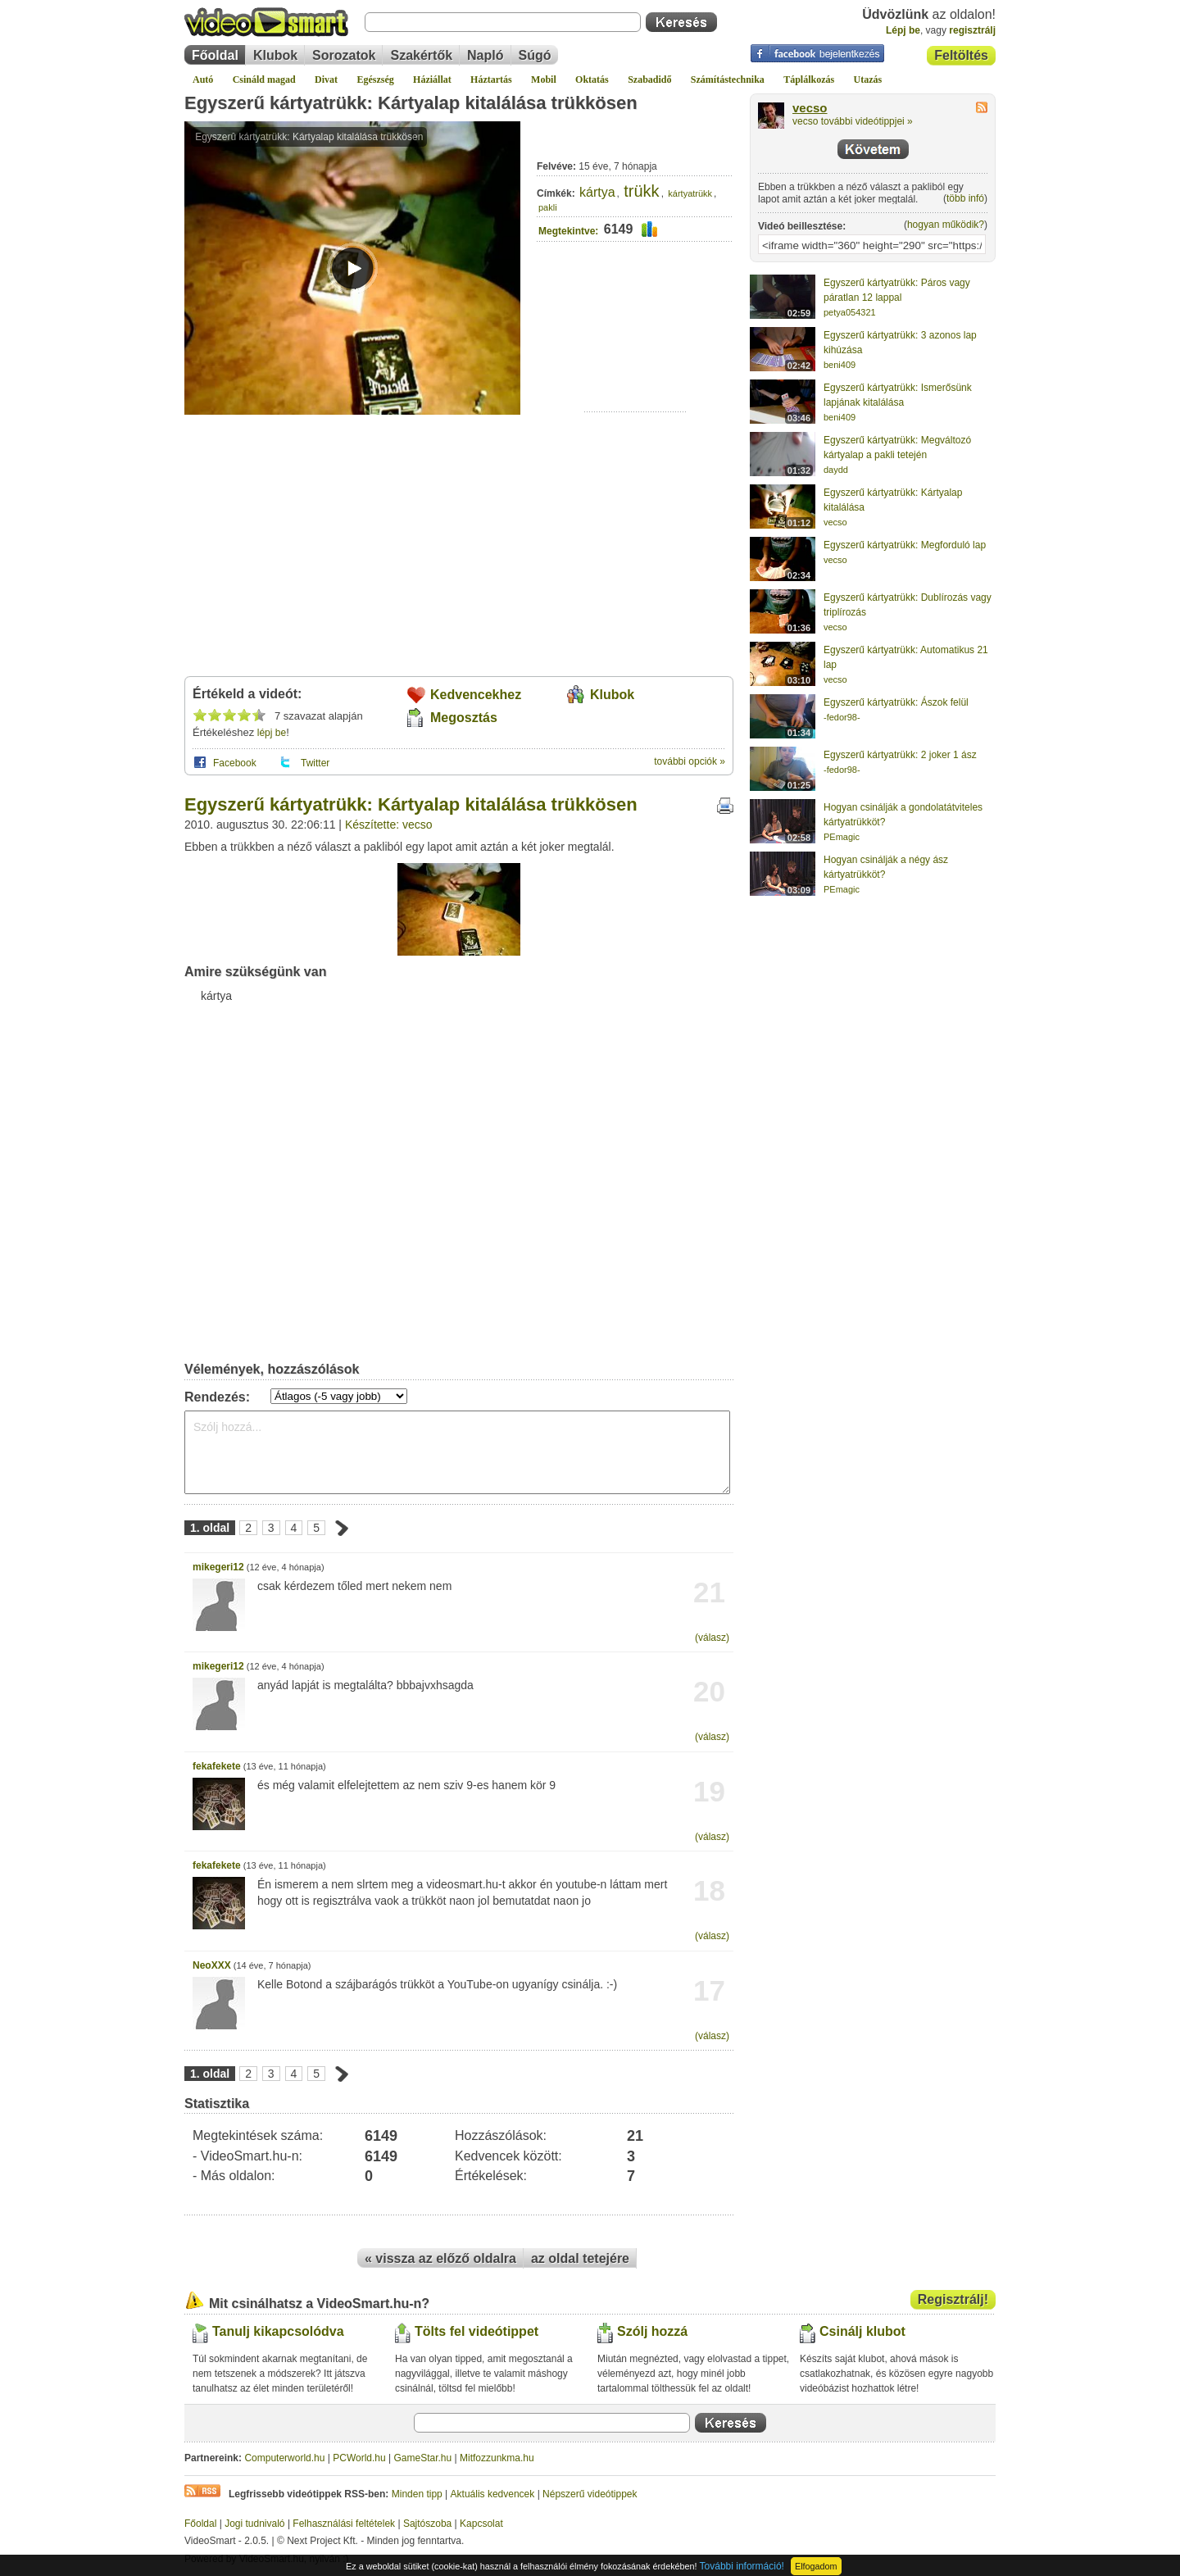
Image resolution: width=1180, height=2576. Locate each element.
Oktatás (592, 79)
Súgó (535, 55)
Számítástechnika (728, 79)
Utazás (868, 79)
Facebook (234, 763)
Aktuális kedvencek (493, 2494)
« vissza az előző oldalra (440, 2258)
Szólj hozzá (652, 2331)
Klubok (275, 55)
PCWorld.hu (359, 2458)
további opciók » (689, 761)
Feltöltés (961, 55)
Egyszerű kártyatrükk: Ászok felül (896, 702)
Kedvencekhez (475, 695)
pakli (547, 207)
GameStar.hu (423, 2458)
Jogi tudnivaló (254, 2523)
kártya (597, 192)
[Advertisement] (635, 361)
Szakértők (421, 55)
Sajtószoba (427, 2523)
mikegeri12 (218, 1567)
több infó (965, 198)
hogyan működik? (945, 224)
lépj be (271, 732)
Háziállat (432, 79)
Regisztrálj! (953, 2299)
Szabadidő (649, 79)
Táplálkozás (808, 79)
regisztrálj (972, 30)
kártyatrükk (690, 193)
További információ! (742, 2566)
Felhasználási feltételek (344, 2523)
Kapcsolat (481, 2523)
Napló (485, 55)
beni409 (840, 365)
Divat (326, 79)
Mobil (543, 79)
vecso (810, 108)
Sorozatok (343, 55)
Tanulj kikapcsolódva (278, 2331)
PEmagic (842, 837)
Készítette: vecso (389, 824)
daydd (836, 470)
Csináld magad (264, 79)
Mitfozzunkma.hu (497, 2458)
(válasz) (712, 1637)
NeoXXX (212, 1965)
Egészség (374, 79)
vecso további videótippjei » (852, 121)
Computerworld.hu (284, 2458)
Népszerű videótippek (589, 2494)
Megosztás (463, 718)
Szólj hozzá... (457, 1452)
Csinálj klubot (862, 2331)
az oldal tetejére (580, 2258)
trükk (641, 191)
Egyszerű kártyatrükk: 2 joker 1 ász (900, 755)
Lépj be (903, 30)
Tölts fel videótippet (476, 2331)
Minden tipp (417, 2494)
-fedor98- (842, 717)
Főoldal (215, 55)
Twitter (315, 763)
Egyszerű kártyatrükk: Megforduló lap (905, 545)
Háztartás (491, 79)
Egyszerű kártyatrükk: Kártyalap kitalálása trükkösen (411, 103)
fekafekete (217, 1766)
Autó (203, 79)
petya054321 (850, 312)
